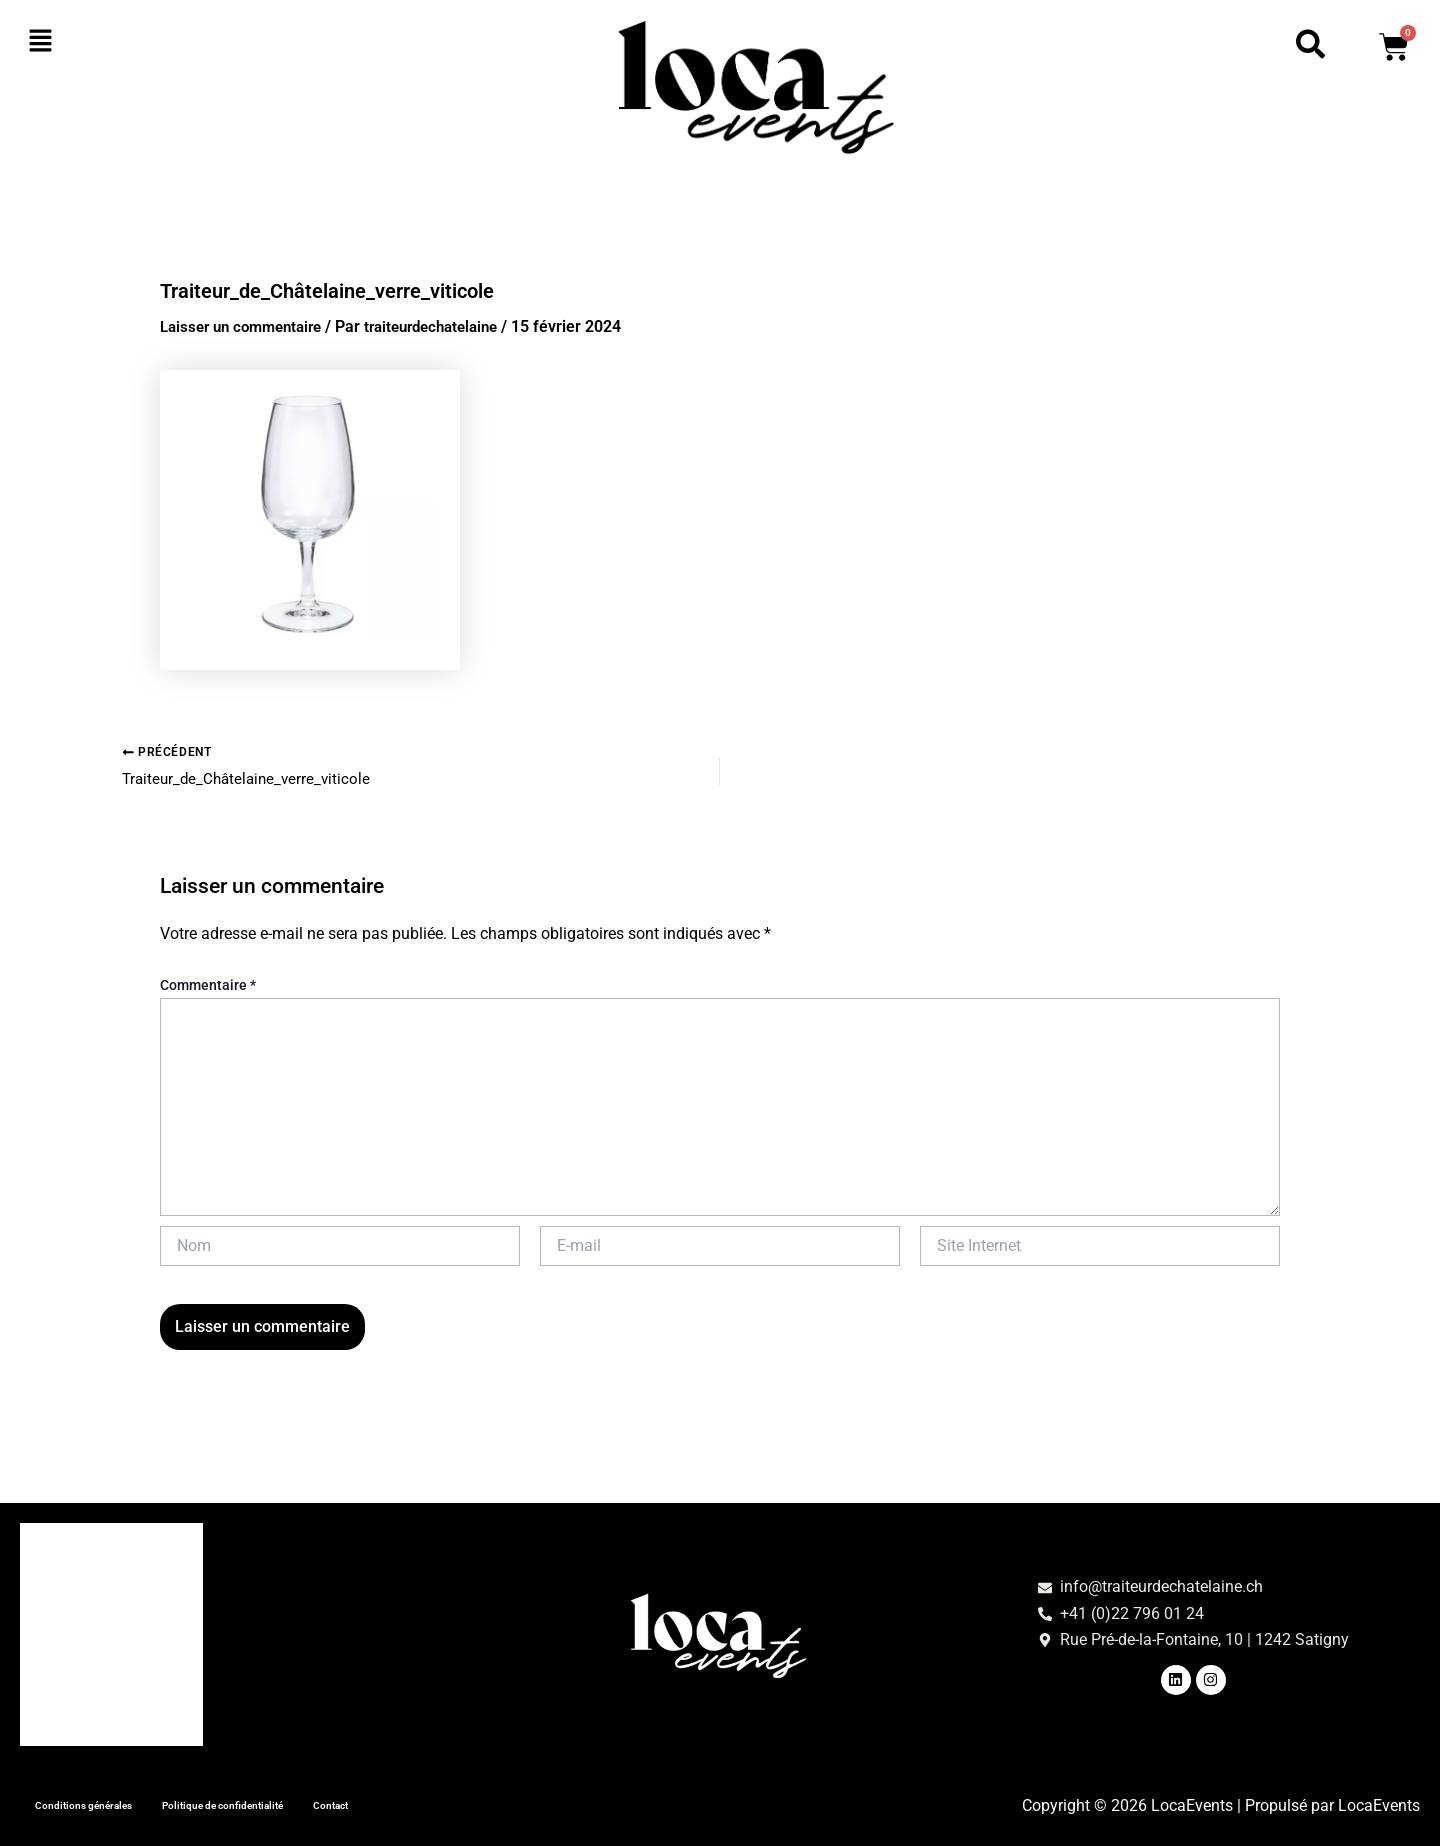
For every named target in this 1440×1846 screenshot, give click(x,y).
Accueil (61, 1532)
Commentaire (208, 988)
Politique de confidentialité (313, 1802)
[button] (145, 42)
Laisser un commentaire (247, 326)
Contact (466, 1802)
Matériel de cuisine (103, 1624)
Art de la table (85, 1578)
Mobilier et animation (111, 1670)
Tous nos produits (99, 1716)
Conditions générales (111, 1802)
